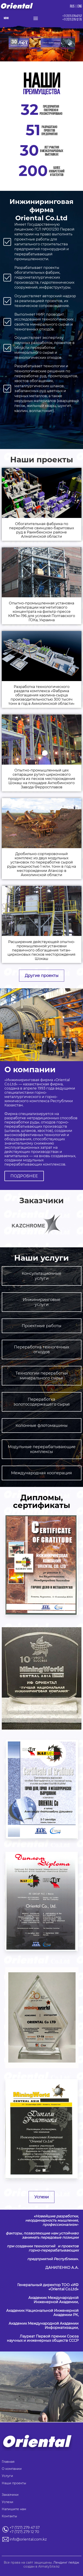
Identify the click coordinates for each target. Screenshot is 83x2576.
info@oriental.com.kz (28, 2539)
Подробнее (24, 1176)
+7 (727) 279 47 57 (72, 16)
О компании (12, 2469)
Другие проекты (41, 975)
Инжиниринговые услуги (41, 1302)
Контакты (9, 2516)
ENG (79, 6)
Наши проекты (14, 2483)
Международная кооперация (41, 1473)
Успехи (41, 2197)
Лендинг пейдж (66, 2562)
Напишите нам (14, 2509)
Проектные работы (41, 1325)
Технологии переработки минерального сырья (41, 1376)
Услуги (7, 2476)
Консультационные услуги (41, 1276)
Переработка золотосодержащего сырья (42, 1402)
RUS (72, 6)
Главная (8, 2462)
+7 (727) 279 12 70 (72, 19)
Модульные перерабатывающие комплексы (41, 1449)
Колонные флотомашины (41, 1425)
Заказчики (10, 2495)
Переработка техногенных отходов (41, 1349)
